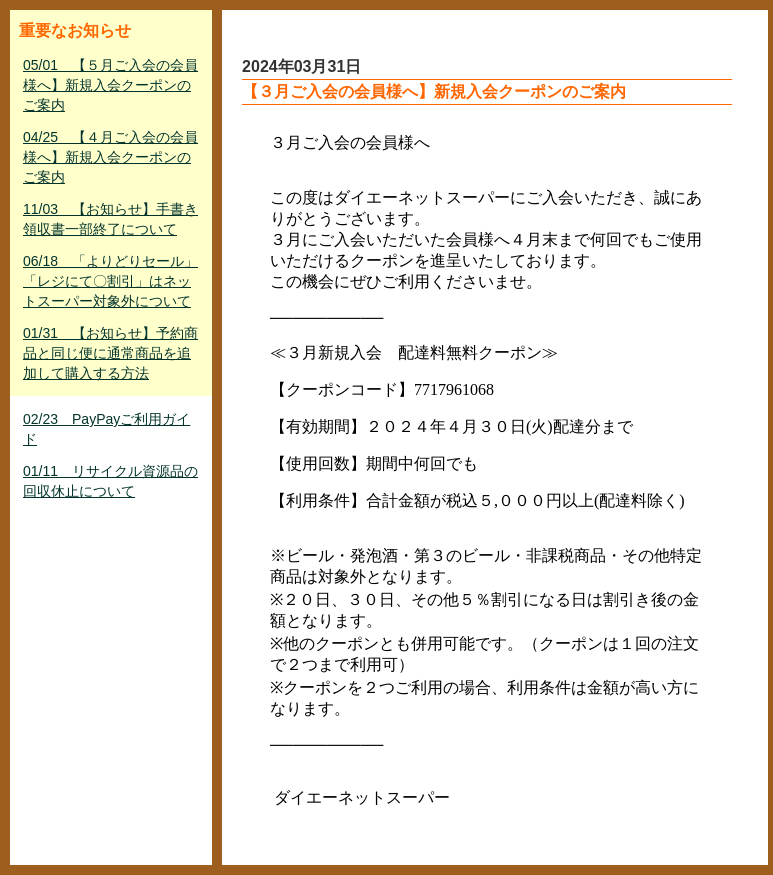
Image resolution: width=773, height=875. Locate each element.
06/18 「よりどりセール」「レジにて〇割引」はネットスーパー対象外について (110, 281)
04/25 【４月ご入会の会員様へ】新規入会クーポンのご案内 (110, 157)
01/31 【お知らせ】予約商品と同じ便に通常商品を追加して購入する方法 (110, 353)
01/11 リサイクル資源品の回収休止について (110, 481)
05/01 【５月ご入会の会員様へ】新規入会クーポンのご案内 (110, 85)
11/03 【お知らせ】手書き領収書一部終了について (110, 219)
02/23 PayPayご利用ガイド (106, 429)
